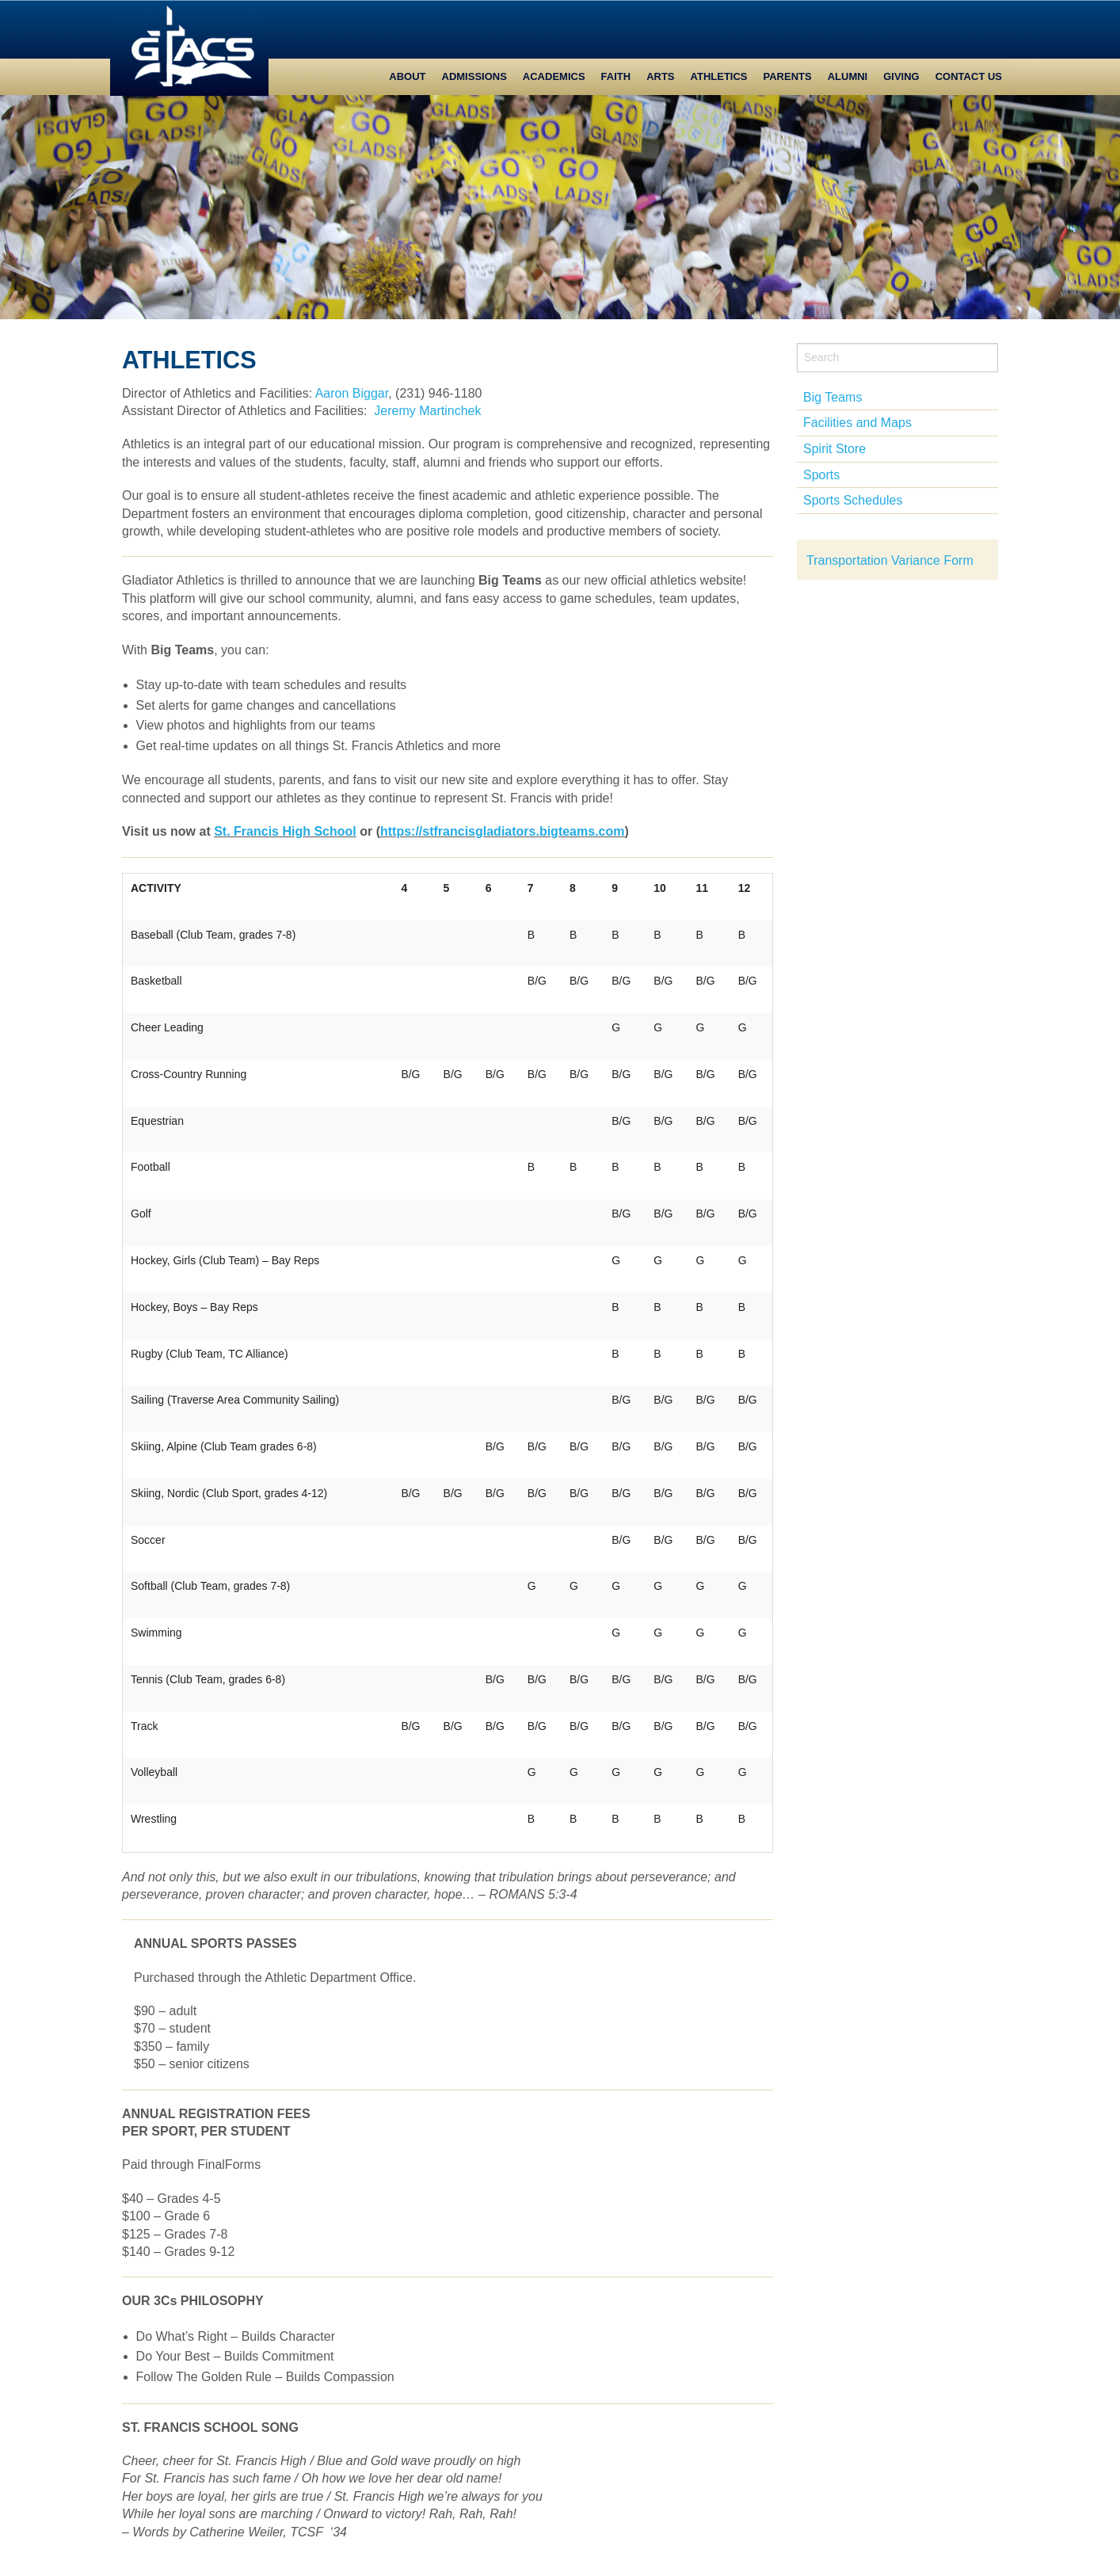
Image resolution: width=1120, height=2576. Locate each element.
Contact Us (968, 76)
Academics (554, 76)
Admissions (474, 76)
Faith (616, 76)
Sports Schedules (852, 500)
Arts (660, 76)
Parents (788, 76)
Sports (821, 475)
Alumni (848, 76)
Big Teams (832, 397)
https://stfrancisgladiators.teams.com (502, 831)
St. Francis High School (285, 831)
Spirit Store (834, 448)
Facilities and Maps (857, 422)
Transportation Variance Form (889, 560)
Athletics (719, 76)
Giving (901, 76)
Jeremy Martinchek (427, 410)
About (407, 76)
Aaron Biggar (352, 393)
